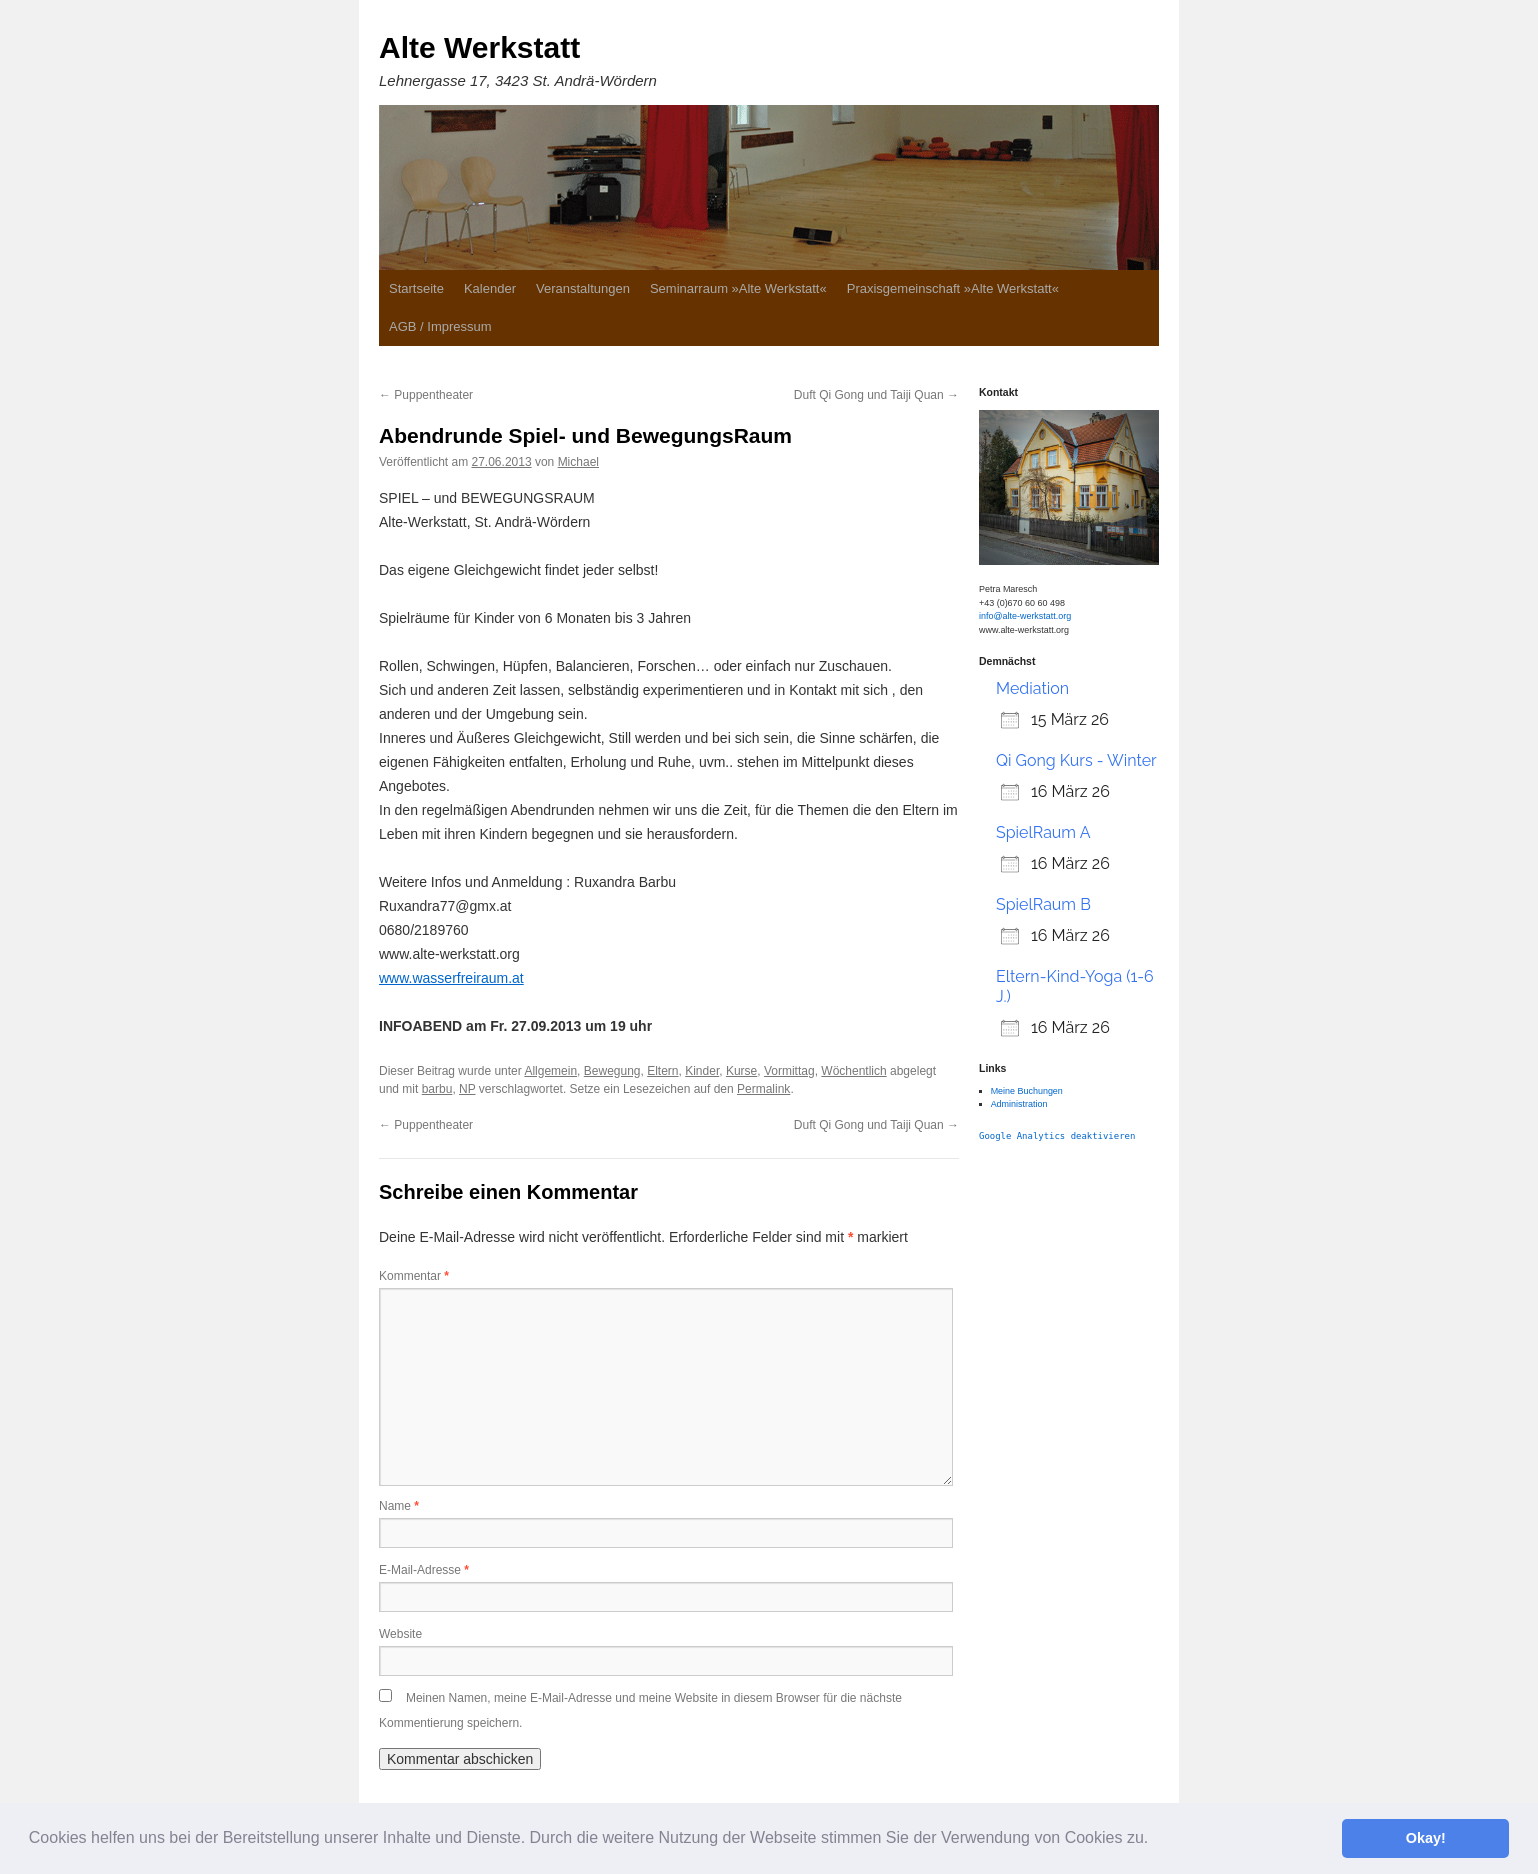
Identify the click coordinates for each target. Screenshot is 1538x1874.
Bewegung (612, 1071)
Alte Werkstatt (479, 47)
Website (400, 1634)
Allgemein (550, 1071)
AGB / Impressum (440, 326)
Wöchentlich (853, 1071)
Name (399, 1506)
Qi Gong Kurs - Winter (1076, 760)
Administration (1019, 1104)
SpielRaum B (1043, 904)
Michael (578, 462)
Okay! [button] (1426, 1838)
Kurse (741, 1071)
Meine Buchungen (1027, 1091)
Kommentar (414, 1276)
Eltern (662, 1071)
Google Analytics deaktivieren (1057, 1136)
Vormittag (789, 1071)
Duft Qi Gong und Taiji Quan (876, 395)
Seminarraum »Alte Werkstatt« (738, 288)
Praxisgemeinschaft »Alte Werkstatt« (953, 288)
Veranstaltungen (583, 288)
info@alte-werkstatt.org (1025, 616)
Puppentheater (426, 395)
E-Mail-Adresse (424, 1570)
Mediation (1032, 688)
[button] (1156, 1840)
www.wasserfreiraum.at (451, 978)
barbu (437, 1089)
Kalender (490, 288)
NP (467, 1089)
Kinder (702, 1071)
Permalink (763, 1089)
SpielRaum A (1043, 832)
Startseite (416, 288)
